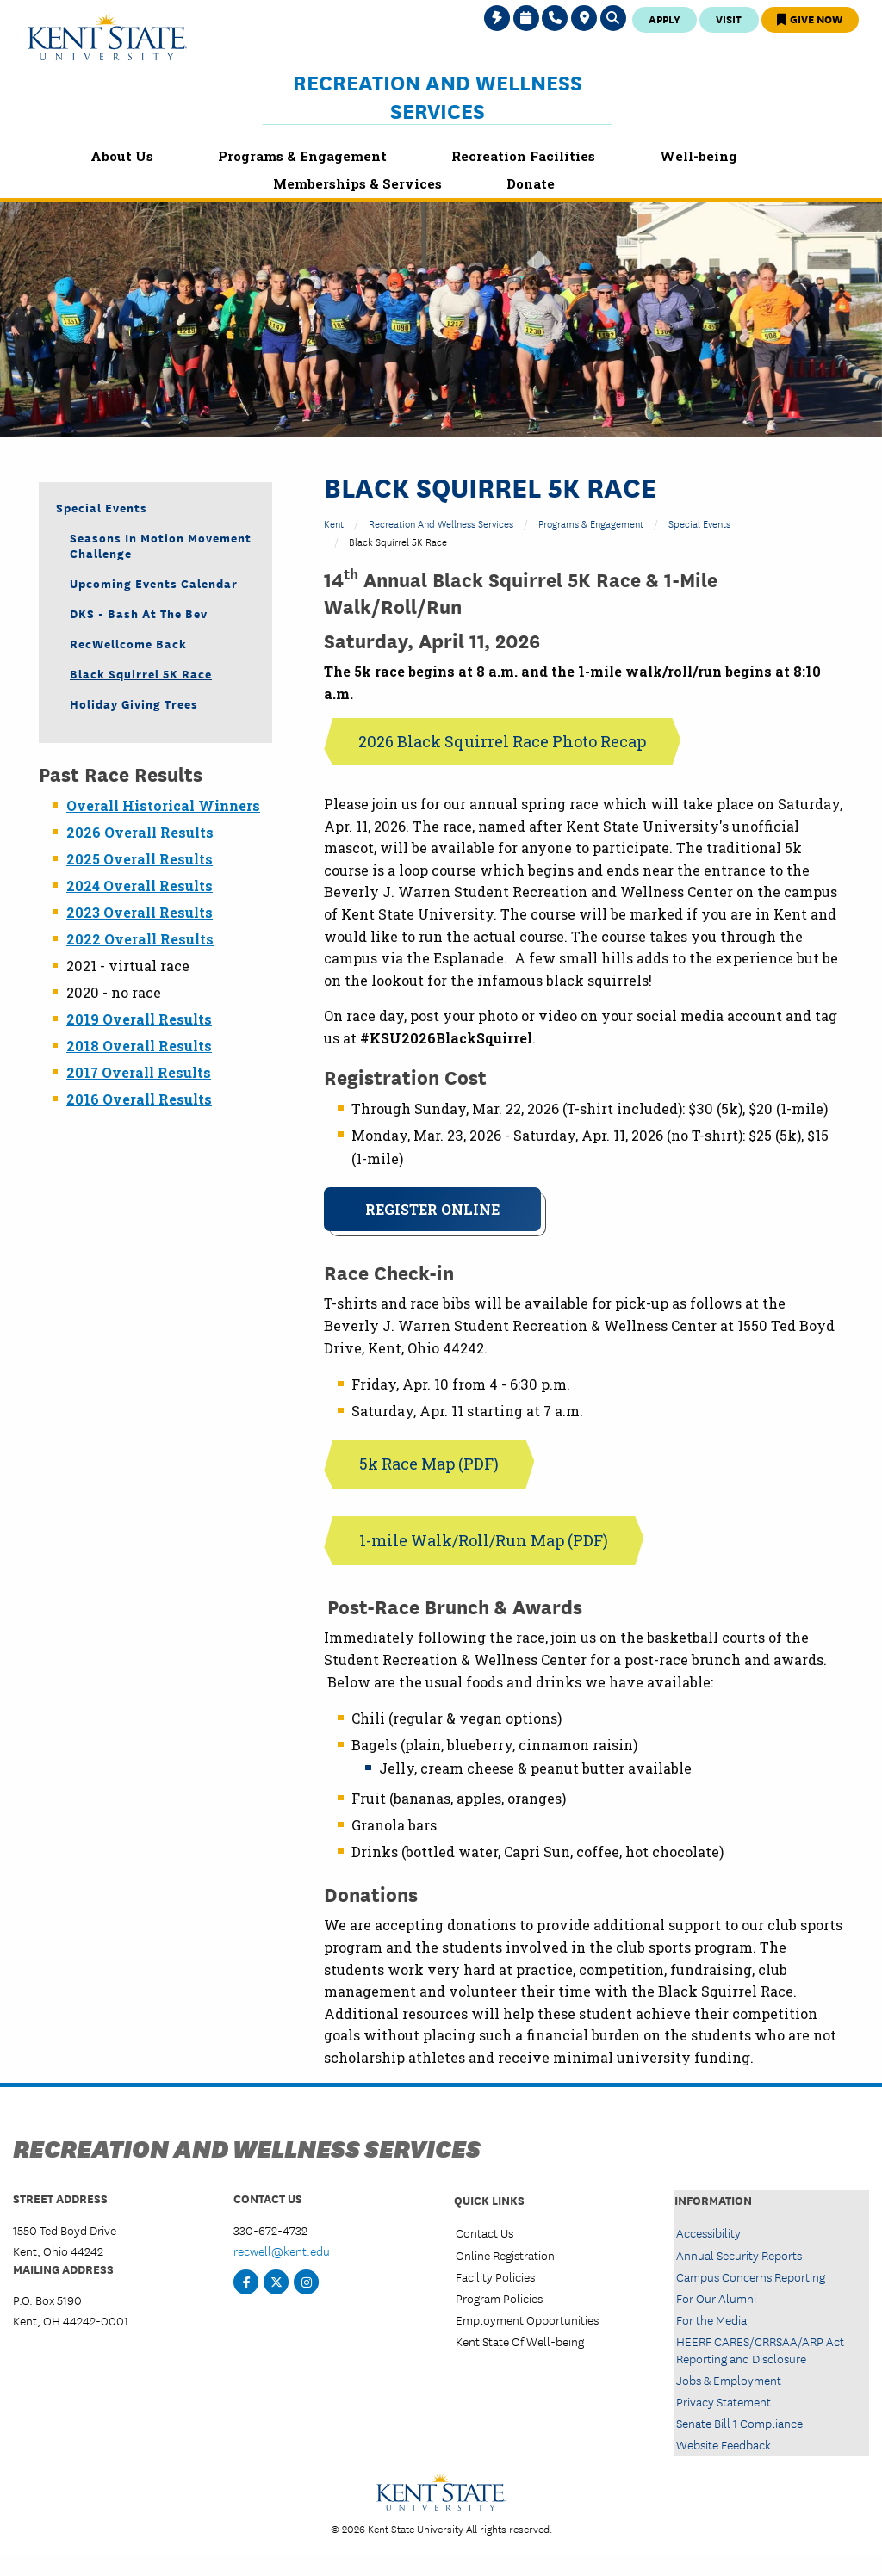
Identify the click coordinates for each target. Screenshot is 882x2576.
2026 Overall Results (140, 832)
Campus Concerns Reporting (750, 2276)
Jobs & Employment (728, 2379)
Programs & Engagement (590, 523)
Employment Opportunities (527, 2319)
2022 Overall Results (140, 939)
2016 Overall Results (139, 1099)
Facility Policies (495, 2276)
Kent (334, 523)
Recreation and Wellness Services (437, 96)
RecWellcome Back (128, 643)
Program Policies (499, 2297)
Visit (729, 18)
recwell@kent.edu (281, 2250)
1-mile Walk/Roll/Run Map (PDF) (483, 1540)
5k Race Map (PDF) (429, 1463)
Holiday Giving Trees (134, 703)
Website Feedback (723, 2444)
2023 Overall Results (139, 912)
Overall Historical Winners (163, 805)
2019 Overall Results (139, 1019)
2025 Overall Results (139, 859)
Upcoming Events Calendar (154, 583)
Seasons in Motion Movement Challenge (161, 544)
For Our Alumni (716, 2297)
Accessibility (708, 2232)
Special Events (699, 523)
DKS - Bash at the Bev (139, 613)
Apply (664, 18)
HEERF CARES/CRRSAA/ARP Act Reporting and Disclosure (760, 2349)
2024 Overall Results (139, 885)
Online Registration (505, 2254)
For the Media (711, 2319)
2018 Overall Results (139, 1046)
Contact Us (484, 2232)
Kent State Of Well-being (520, 2340)
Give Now (809, 18)
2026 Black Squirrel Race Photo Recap (502, 741)
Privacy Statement (723, 2401)
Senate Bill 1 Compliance (739, 2422)
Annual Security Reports (739, 2254)
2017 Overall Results (138, 1072)
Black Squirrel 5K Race (141, 673)
